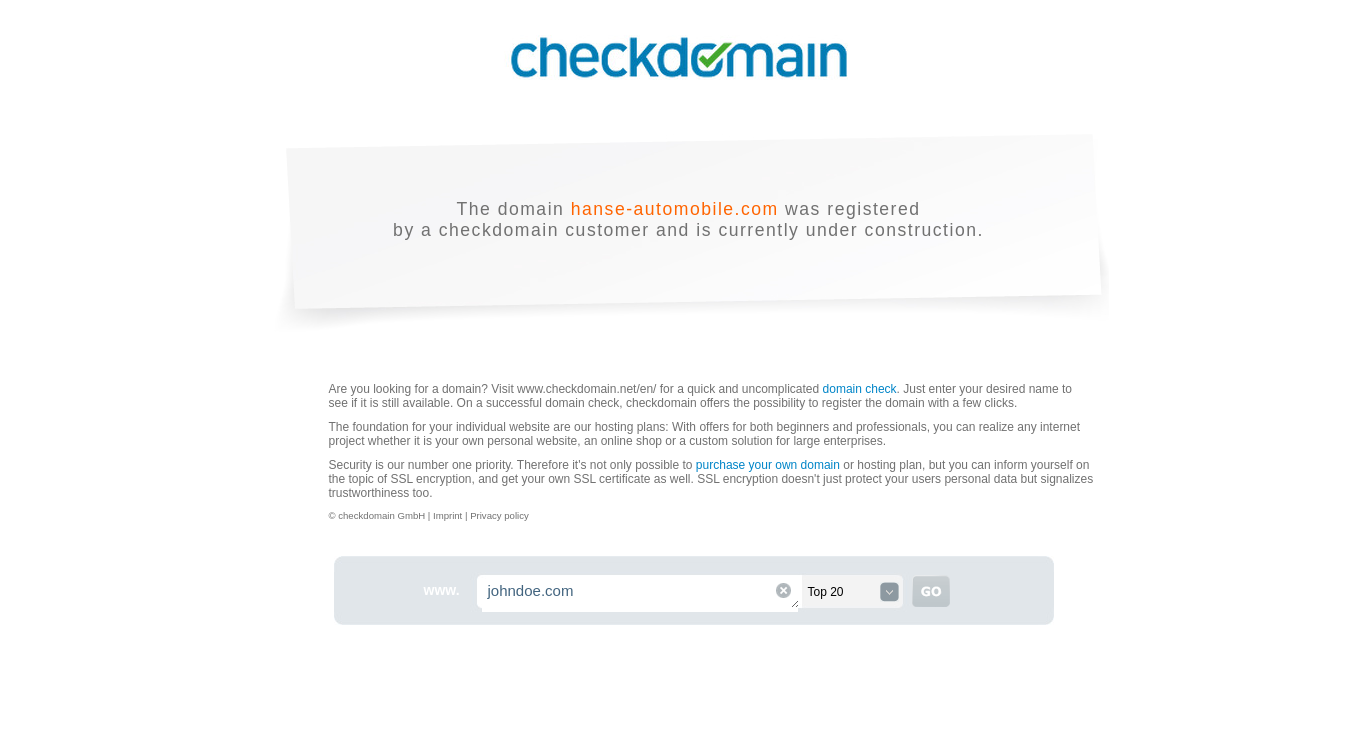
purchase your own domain (768, 465)
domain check (860, 389)
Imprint (449, 515)
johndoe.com (641, 593)
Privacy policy (499, 515)
